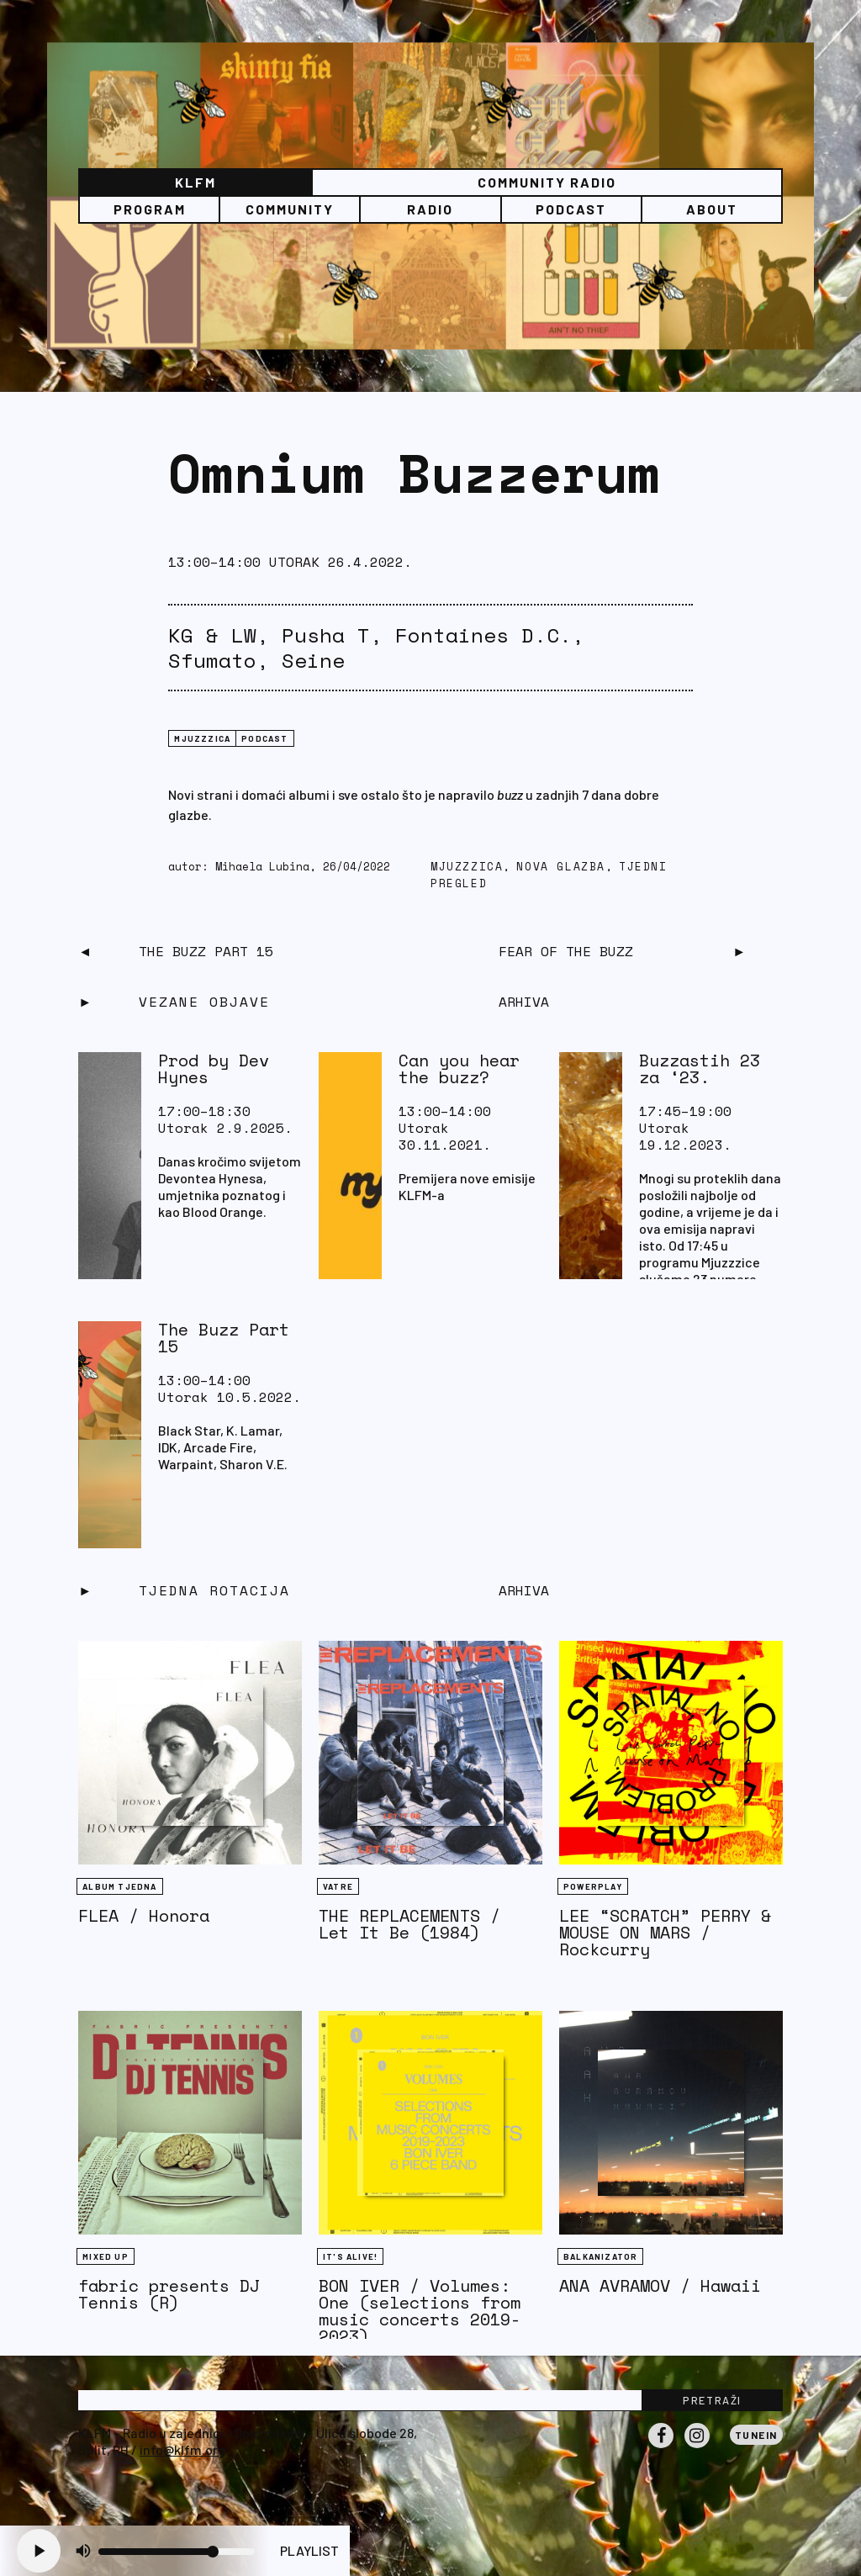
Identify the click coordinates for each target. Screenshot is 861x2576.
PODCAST (571, 209)
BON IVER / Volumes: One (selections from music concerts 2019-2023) (419, 2310)
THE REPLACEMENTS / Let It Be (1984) (409, 1923)
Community (290, 209)
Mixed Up (105, 2256)
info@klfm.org (182, 2449)
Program (150, 209)
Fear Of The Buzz (566, 951)
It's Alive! (350, 2256)
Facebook (660, 2447)
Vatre (338, 1886)
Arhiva (524, 1590)
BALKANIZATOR (600, 2256)
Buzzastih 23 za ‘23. (699, 1068)
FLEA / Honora (143, 1915)
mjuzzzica (202, 738)
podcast (264, 738)
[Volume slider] (176, 2551)
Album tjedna (119, 1886)
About (711, 209)
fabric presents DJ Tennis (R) (169, 2293)
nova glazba (560, 867)
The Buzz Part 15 (206, 951)
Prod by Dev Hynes (213, 1068)
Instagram (697, 2447)
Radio (430, 209)
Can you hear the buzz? (459, 1068)
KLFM (195, 182)
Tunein (756, 2435)
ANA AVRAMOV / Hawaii (660, 2285)
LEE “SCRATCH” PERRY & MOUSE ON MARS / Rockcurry (665, 1932)
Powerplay (592, 1886)
